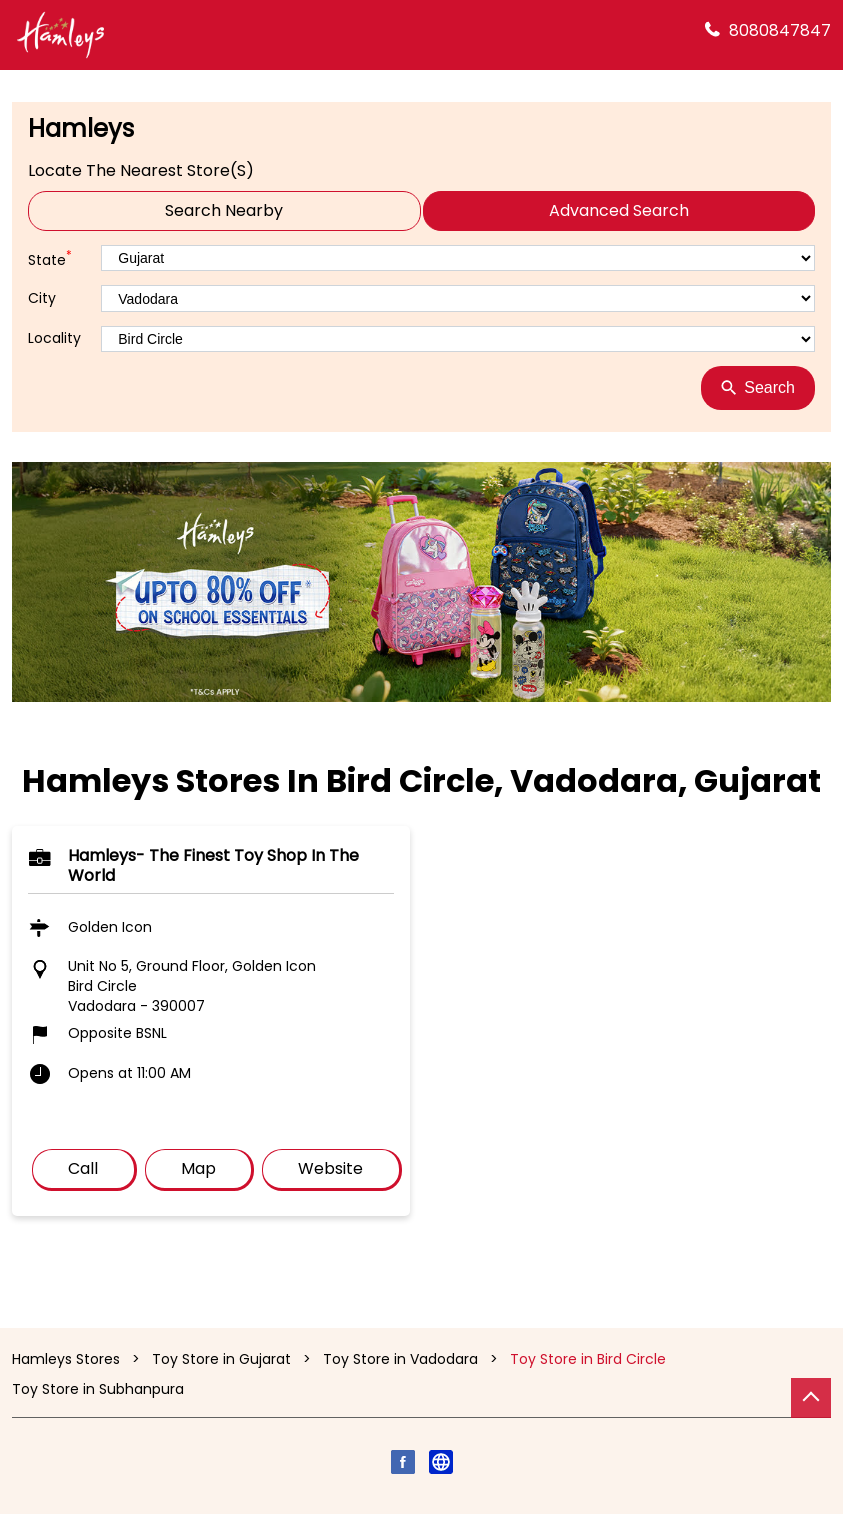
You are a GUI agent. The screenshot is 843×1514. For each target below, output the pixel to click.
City (42, 298)
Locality (54, 338)
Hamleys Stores (68, 1359)
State (50, 258)
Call (83, 1168)
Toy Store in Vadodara (400, 1359)
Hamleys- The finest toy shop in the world (213, 865)
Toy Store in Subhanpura (98, 1389)
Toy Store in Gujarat (221, 1359)
